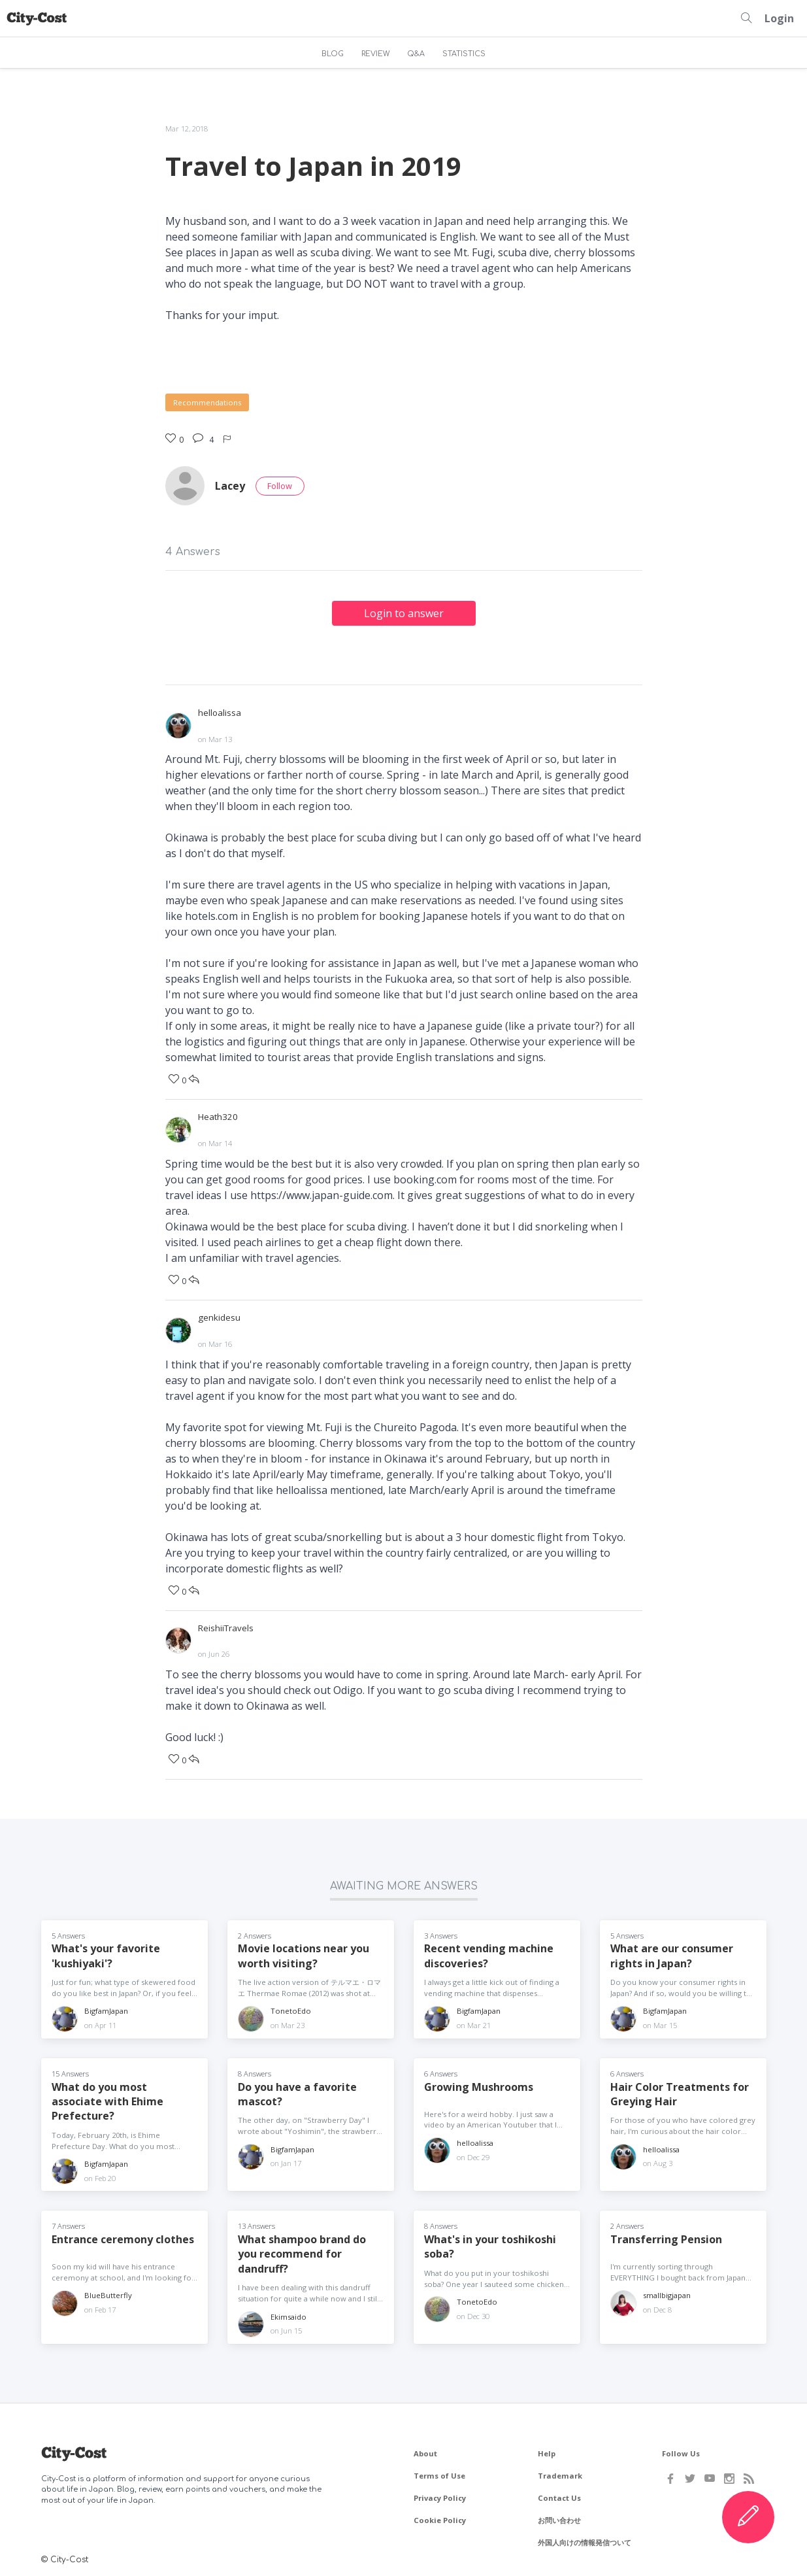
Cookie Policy (440, 2517)
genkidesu (219, 1316)
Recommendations (207, 402)
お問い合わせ (559, 2517)
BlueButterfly (108, 2292)
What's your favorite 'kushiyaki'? (106, 1953)
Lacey (230, 486)
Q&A (416, 54)
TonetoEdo (291, 2009)
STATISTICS (464, 54)
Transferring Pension (666, 2236)
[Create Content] (748, 2517)
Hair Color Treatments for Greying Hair (679, 2091)
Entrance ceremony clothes (123, 2236)
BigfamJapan (106, 2009)
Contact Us (559, 2495)
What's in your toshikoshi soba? (490, 2243)
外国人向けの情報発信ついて (584, 2540)
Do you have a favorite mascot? (297, 2091)
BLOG (332, 54)
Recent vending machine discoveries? (488, 1953)
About (425, 2451)
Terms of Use (439, 2473)
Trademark (560, 2473)
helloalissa (219, 713)
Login (779, 18)
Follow (279, 486)
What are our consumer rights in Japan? (671, 1953)
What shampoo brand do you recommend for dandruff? (302, 2251)
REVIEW (375, 54)
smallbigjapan (667, 2292)
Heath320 (218, 1116)
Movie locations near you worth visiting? (303, 1953)
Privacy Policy (440, 2495)
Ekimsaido (288, 2314)
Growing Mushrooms (478, 2084)
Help (546, 2451)
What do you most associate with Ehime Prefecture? (107, 2099)
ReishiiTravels (226, 1626)
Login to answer (404, 613)
